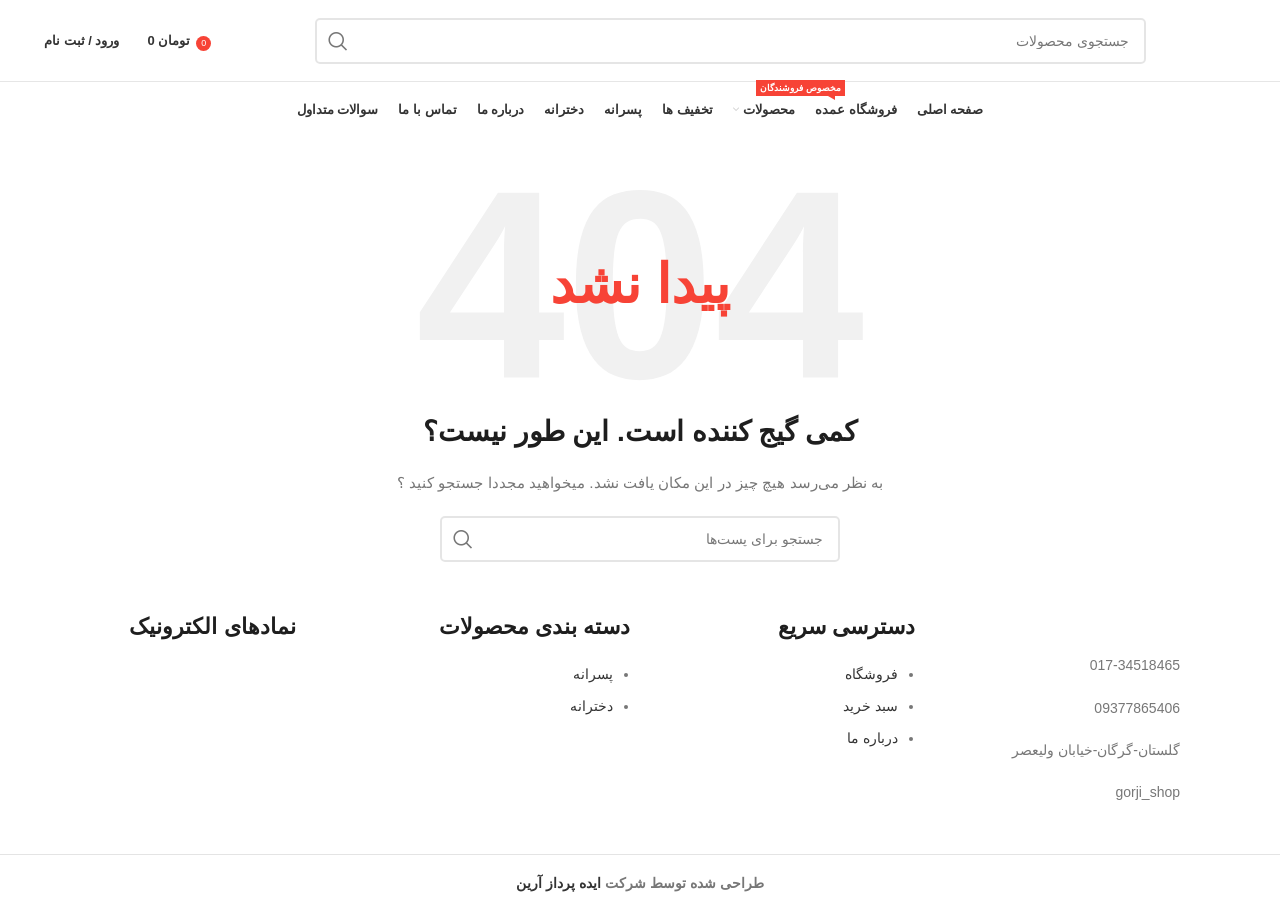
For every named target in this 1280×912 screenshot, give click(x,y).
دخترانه (591, 706)
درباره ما (872, 738)
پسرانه (593, 674)
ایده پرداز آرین (558, 883)
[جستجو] (730, 41)
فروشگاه (871, 674)
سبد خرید (870, 706)
